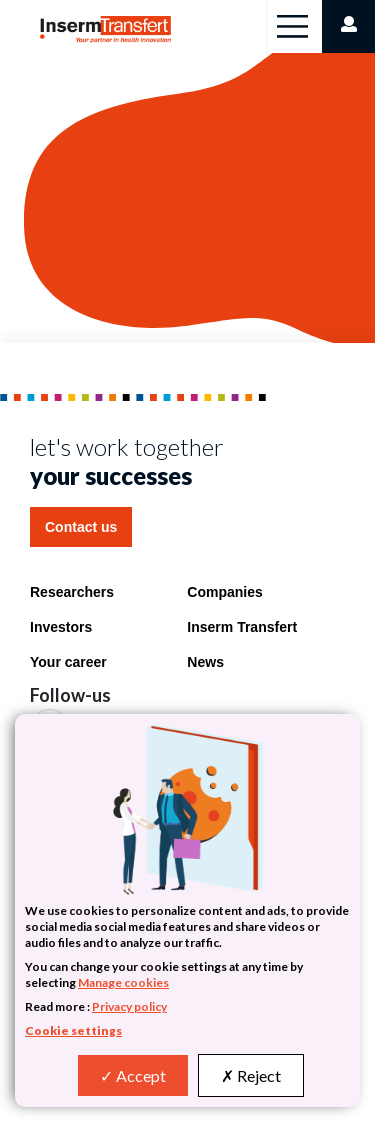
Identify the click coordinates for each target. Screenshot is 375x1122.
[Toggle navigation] (292, 26)
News (205, 662)
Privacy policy (129, 1006)
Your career (68, 662)
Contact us (81, 527)
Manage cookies (123, 982)
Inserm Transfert (242, 627)
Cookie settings (73, 1030)
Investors (61, 627)
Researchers (72, 592)
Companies (224, 592)
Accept (133, 1075)
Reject (251, 1075)
